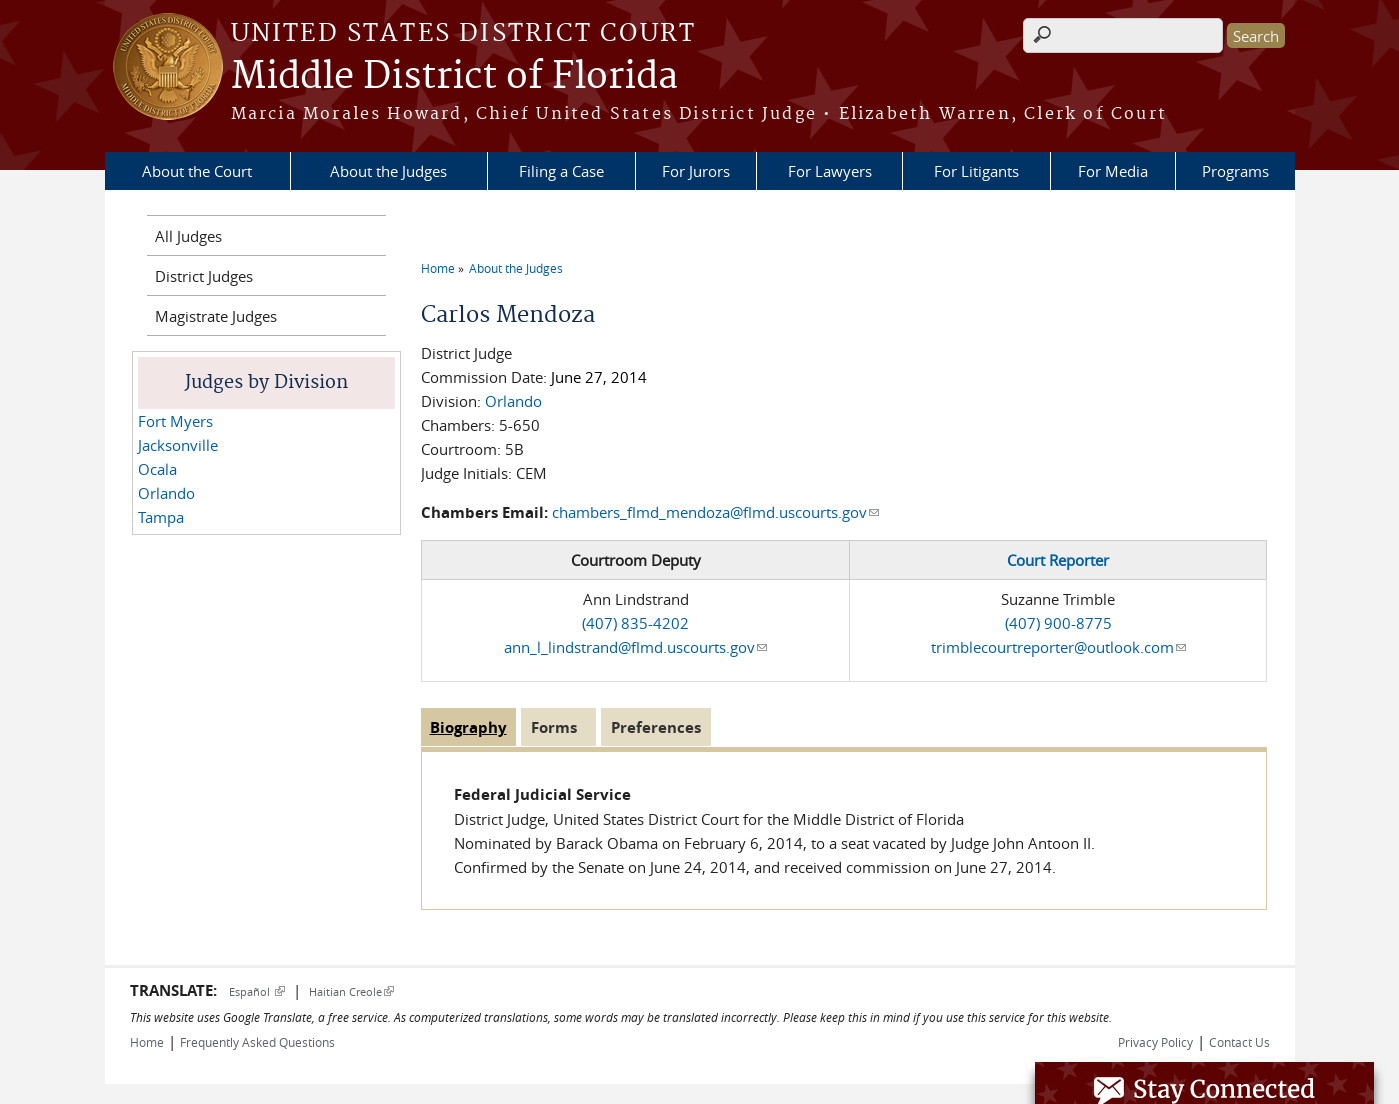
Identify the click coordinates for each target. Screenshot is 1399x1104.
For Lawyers (830, 171)
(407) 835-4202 (635, 623)
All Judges (188, 236)
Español (257, 991)
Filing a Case (561, 171)
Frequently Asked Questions (257, 1042)
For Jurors (696, 171)
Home (438, 268)
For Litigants (976, 171)
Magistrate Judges (216, 316)
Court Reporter (1058, 560)
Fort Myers (175, 421)
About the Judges (388, 171)
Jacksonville (178, 445)
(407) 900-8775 (1058, 623)
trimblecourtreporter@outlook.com (1058, 647)
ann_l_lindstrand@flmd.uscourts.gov (635, 647)
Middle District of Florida (454, 77)
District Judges (204, 276)
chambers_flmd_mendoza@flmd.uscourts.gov (715, 512)
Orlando (513, 401)
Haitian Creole (351, 991)
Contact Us (1239, 1042)
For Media (1113, 171)
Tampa (161, 517)
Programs (1235, 171)
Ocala (157, 469)
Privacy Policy (1155, 1042)
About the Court (197, 171)
